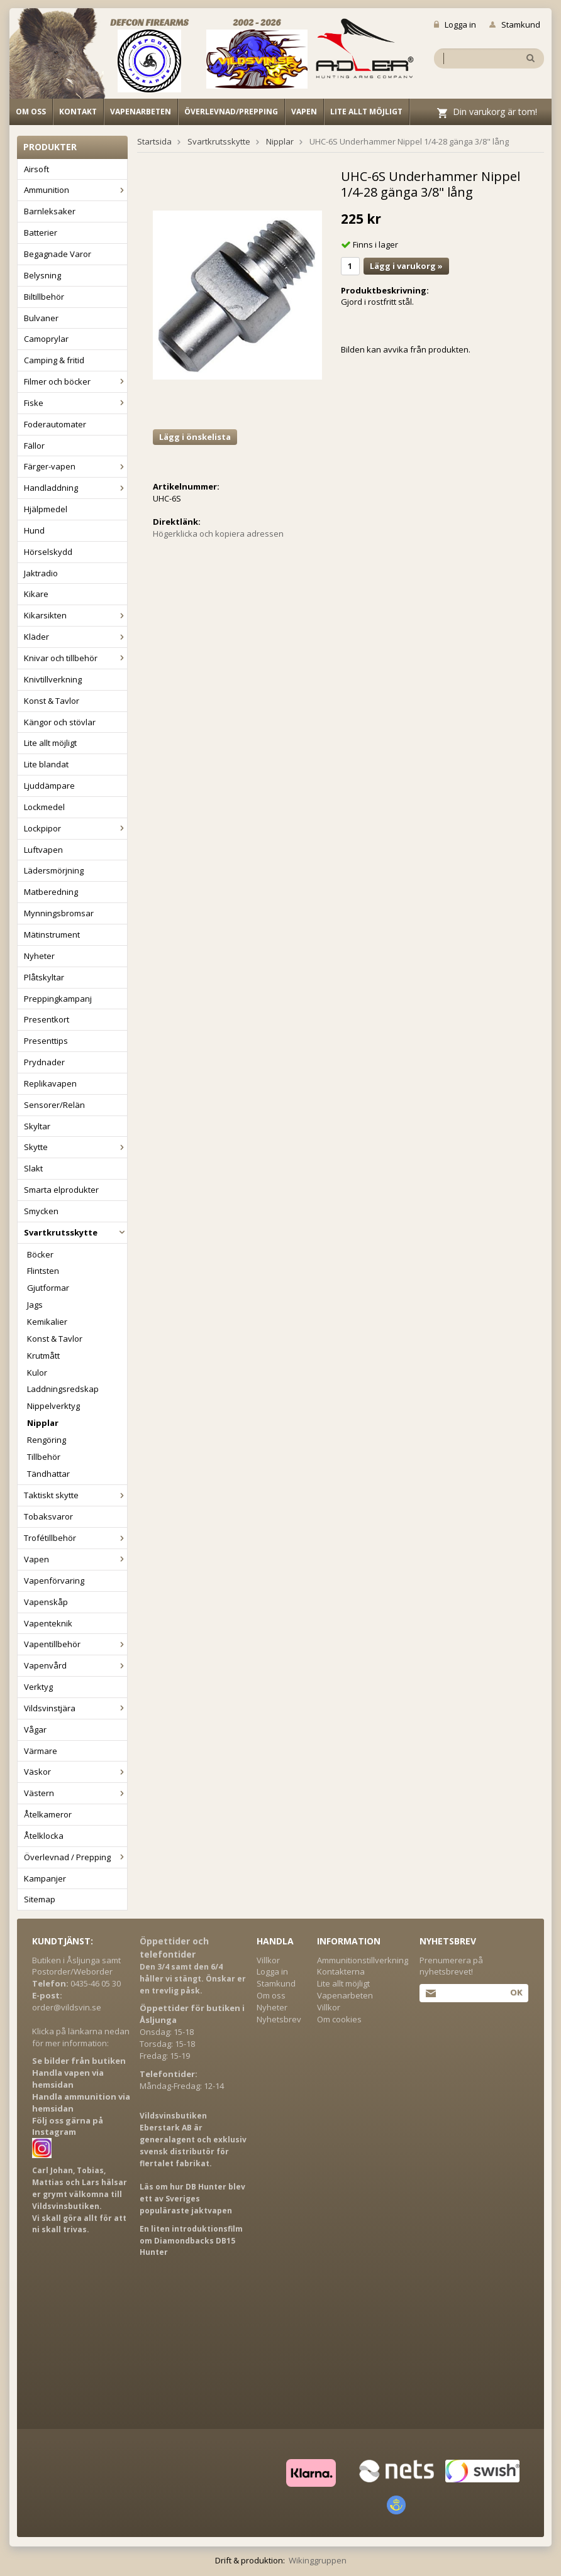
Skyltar (37, 1126)
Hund (34, 530)
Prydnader (44, 1062)
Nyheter (39, 956)
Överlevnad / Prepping (75, 1857)
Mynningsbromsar (59, 913)
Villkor (268, 1960)
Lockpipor (75, 828)
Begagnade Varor (57, 254)
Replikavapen (50, 1083)
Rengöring (46, 1439)
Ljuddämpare (49, 785)
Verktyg (38, 1686)
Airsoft (36, 169)
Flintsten (43, 1270)
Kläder (75, 636)
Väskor (75, 1771)
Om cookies (339, 2019)
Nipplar (42, 1422)
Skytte (75, 1147)
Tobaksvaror (48, 1516)
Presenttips (46, 1040)
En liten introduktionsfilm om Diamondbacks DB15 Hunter (191, 2240)
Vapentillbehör (75, 1644)
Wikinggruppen (318, 2560)
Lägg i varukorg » (406, 265)
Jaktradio (41, 573)
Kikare (36, 594)
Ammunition (75, 189)
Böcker (40, 1254)
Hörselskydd (48, 551)
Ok (516, 1992)
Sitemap (39, 1899)
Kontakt (78, 111)
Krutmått (43, 1355)
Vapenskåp (46, 1602)
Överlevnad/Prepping (231, 111)
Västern (75, 1793)
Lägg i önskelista (195, 436)
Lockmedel (44, 807)
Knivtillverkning (53, 679)
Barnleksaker (49, 211)
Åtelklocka (44, 1835)
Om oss (31, 111)
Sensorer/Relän (54, 1104)
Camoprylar (46, 338)
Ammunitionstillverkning (362, 1960)
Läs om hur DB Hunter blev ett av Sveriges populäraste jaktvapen (192, 2198)
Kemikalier (47, 1321)
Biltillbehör (44, 296)
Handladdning (75, 487)
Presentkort (46, 1019)
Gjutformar (48, 1287)
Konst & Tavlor (51, 700)
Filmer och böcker (75, 381)
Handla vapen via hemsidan (68, 2078)
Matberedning (51, 891)
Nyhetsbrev (279, 2019)
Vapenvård (75, 1665)
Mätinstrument (52, 934)
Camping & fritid (54, 360)
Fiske (75, 402)
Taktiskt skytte (75, 1495)
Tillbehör (43, 1456)
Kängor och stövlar (60, 722)
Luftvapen (43, 849)
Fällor (34, 445)
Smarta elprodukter (61, 1189)
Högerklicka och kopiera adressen (218, 533)
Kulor (37, 1372)
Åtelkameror (48, 1814)
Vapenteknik (48, 1623)
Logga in (455, 24)
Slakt (33, 1168)
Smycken (41, 1211)
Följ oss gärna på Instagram (67, 2126)
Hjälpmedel (45, 509)
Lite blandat (46, 764)
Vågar (35, 1729)
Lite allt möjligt (366, 111)
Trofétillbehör (75, 1537)
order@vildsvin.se (66, 2007)
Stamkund (514, 24)
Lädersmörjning (54, 870)
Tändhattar (48, 1473)
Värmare (40, 1751)
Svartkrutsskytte (75, 1232)
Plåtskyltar (44, 977)
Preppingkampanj (58, 998)
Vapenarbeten (140, 111)
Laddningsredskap (63, 1389)
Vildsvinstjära (75, 1708)
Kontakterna (341, 1971)
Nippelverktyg (53, 1405)
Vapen (304, 111)
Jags (35, 1304)
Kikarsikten (75, 615)
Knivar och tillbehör (75, 658)
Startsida (154, 141)
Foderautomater (55, 424)
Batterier (40, 232)
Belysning (42, 275)
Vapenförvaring (54, 1580)
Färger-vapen (75, 466)
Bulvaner (41, 318)
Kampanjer (45, 1878)
